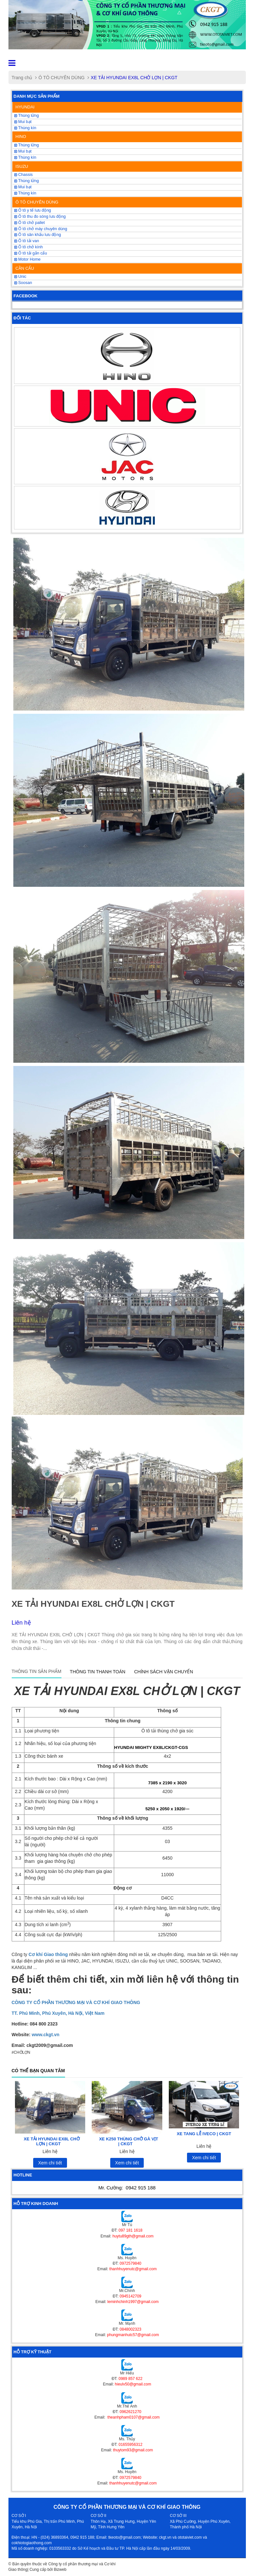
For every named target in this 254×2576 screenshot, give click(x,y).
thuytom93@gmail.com (133, 2450)
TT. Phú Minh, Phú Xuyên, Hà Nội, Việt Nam (58, 2013)
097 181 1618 (130, 2230)
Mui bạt (23, 187)
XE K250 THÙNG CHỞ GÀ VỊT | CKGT (128, 2141)
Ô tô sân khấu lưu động (37, 234)
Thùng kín (25, 193)
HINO (21, 136)
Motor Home (27, 259)
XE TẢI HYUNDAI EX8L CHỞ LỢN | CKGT (52, 2141)
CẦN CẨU (25, 268)
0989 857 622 (130, 2378)
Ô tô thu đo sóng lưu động (40, 216)
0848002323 (130, 2329)
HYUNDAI (25, 107)
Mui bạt (23, 121)
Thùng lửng (26, 181)
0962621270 (130, 2411)
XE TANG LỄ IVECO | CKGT (204, 2133)
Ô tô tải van (26, 241)
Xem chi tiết (50, 2162)
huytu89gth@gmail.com (133, 2236)
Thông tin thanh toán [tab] (98, 1671)
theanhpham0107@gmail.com (133, 2417)
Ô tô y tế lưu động (32, 210)
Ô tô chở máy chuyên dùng (40, 229)
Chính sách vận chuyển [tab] (163, 1671)
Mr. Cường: (127, 2187)
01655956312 (130, 2444)
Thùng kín (25, 128)
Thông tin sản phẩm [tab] (36, 1671)
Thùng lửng (26, 115)
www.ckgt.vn (45, 2034)
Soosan (23, 282)
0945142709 (130, 2296)
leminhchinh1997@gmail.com (133, 2301)
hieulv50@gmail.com (133, 2384)
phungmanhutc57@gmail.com (133, 2335)
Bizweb (60, 2569)
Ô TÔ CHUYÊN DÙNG (61, 77)
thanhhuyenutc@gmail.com (133, 2269)
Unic (20, 276)
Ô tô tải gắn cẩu (30, 253)
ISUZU (22, 166)
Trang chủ (22, 77)
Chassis (23, 174)
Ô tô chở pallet (29, 222)
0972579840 (130, 2263)
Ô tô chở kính (28, 247)
